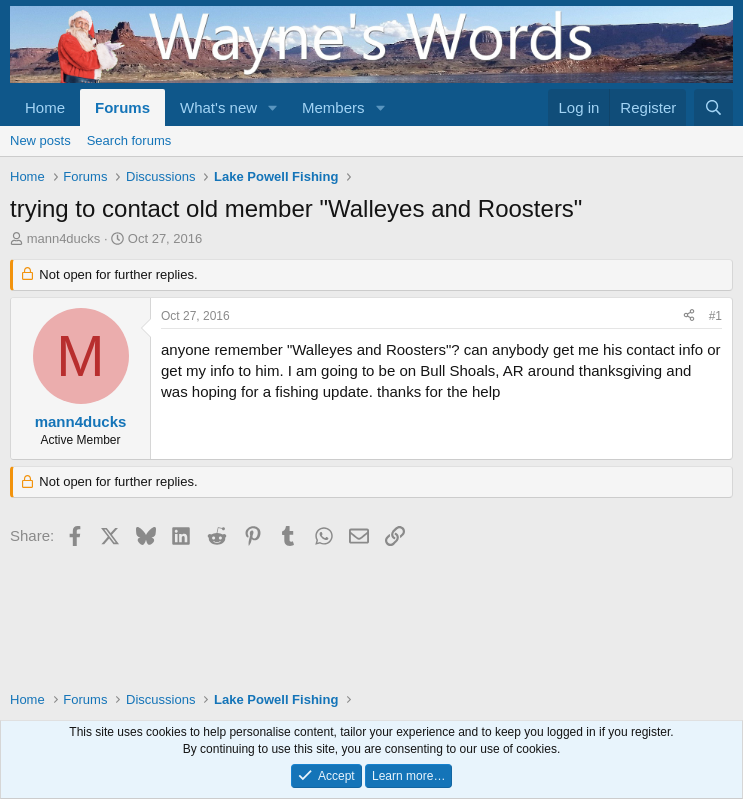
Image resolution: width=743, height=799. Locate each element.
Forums (122, 107)
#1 (715, 316)
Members (333, 107)
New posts (40, 140)
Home (45, 107)
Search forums (129, 140)
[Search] (713, 107)
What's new (218, 107)
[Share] (689, 316)
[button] (273, 107)
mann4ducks (64, 238)
